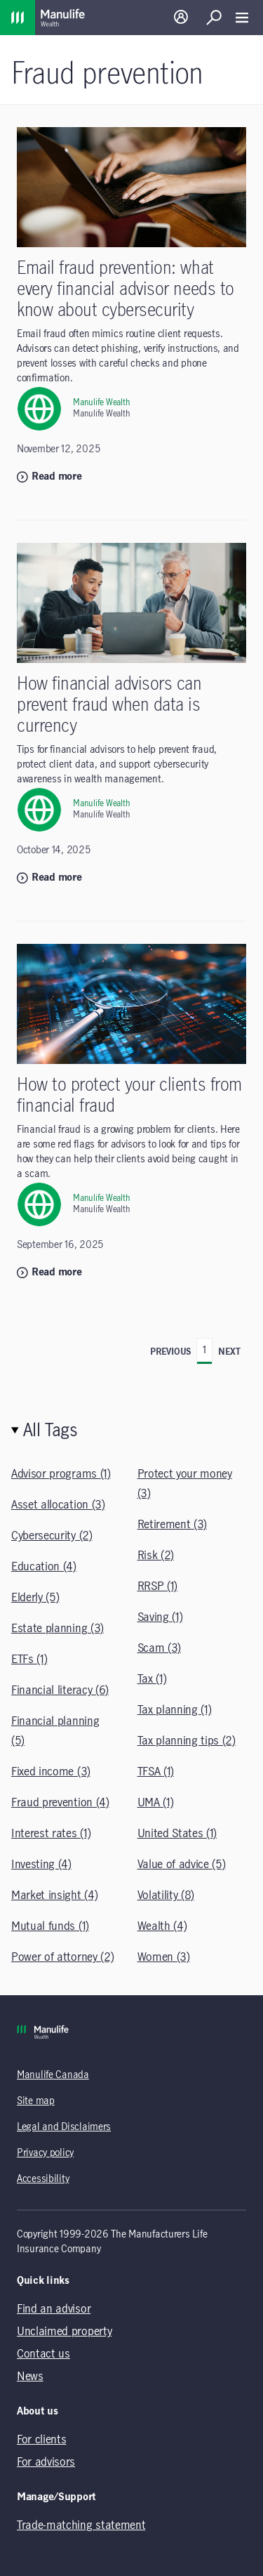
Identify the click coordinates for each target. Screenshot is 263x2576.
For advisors (46, 2462)
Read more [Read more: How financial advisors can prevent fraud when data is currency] (49, 877)
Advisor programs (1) (61, 1474)
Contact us (43, 2354)
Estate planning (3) (57, 1628)
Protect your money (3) (184, 1483)
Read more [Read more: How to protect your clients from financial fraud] (49, 1272)
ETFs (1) (29, 1659)
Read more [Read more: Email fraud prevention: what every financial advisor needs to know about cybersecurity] (49, 476)
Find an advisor (53, 2309)
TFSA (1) (155, 1771)
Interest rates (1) (50, 1833)
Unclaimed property (64, 2331)
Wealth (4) (162, 1926)
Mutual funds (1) (50, 1926)
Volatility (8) (166, 1895)
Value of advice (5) (181, 1864)
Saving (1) (160, 1617)
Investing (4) (41, 1864)
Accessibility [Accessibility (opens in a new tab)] (43, 2179)
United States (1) (177, 1833)
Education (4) (43, 1566)
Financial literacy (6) (60, 1690)
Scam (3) (159, 1648)
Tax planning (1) (174, 1710)
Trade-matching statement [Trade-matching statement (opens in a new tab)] (81, 2525)
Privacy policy (45, 2153)
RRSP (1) (157, 1586)
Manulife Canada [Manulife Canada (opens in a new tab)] (53, 2075)
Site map (36, 2101)
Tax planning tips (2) (186, 1741)
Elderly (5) (35, 1597)
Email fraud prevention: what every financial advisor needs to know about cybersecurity (125, 290)
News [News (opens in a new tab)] (30, 2376)
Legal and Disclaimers (64, 2127)
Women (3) (163, 1957)
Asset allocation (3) (58, 1505)
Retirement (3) (172, 1524)
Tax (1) (152, 1679)
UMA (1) (155, 1802)
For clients (41, 2439)
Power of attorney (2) (62, 1957)
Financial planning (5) (55, 1731)
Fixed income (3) (50, 1771)
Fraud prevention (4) (60, 1802)
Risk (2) (155, 1555)
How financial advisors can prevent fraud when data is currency (109, 705)
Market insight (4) (54, 1895)
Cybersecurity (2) (52, 1536)
